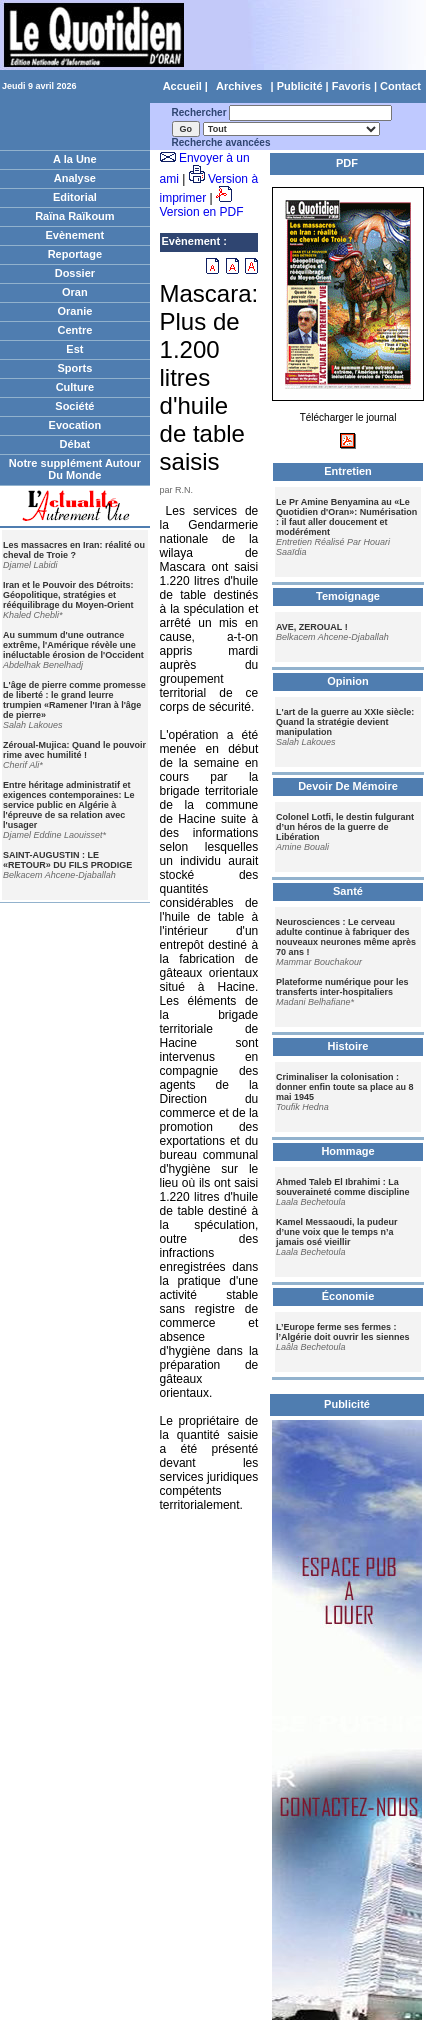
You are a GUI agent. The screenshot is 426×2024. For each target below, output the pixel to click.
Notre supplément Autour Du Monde (75, 469)
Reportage (75, 254)
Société (74, 406)
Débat (75, 444)
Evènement (75, 235)
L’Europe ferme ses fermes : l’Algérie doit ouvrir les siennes (343, 1332)
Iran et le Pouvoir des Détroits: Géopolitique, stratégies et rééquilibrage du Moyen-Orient (68, 595)
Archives (239, 86)
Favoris (351, 86)
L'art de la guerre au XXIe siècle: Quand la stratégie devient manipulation (345, 722)
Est (74, 349)
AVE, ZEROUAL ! (312, 627)
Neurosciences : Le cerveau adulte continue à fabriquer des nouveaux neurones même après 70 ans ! (346, 937)
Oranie (74, 311)
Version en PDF (202, 212)
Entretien (348, 471)
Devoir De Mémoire (348, 786)
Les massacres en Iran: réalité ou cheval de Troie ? (74, 550)
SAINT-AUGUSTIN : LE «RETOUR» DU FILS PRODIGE (67, 860)
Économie (348, 1296)
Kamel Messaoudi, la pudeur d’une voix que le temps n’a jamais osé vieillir (337, 1232)
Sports (74, 368)
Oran (75, 292)
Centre (74, 330)
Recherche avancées (221, 142)
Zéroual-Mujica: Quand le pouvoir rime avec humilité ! (74, 750)
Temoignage (348, 596)
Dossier (75, 273)
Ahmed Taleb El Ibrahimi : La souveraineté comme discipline (343, 1187)
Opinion (348, 681)
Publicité (300, 86)
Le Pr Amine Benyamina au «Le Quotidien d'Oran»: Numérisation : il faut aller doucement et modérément (346, 517)
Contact (400, 86)
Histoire (348, 1046)
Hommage (347, 1151)
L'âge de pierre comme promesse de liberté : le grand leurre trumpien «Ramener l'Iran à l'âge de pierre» (74, 700)
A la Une (75, 159)
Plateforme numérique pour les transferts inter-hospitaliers (342, 987)
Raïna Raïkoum (74, 216)
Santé (348, 891)
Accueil (182, 86)
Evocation (75, 425)
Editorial (75, 197)
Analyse (75, 178)
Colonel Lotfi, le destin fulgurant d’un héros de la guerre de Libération (345, 827)
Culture (75, 387)
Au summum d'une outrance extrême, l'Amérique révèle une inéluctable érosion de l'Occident (73, 645)
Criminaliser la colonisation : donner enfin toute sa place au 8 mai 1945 (345, 1087)
